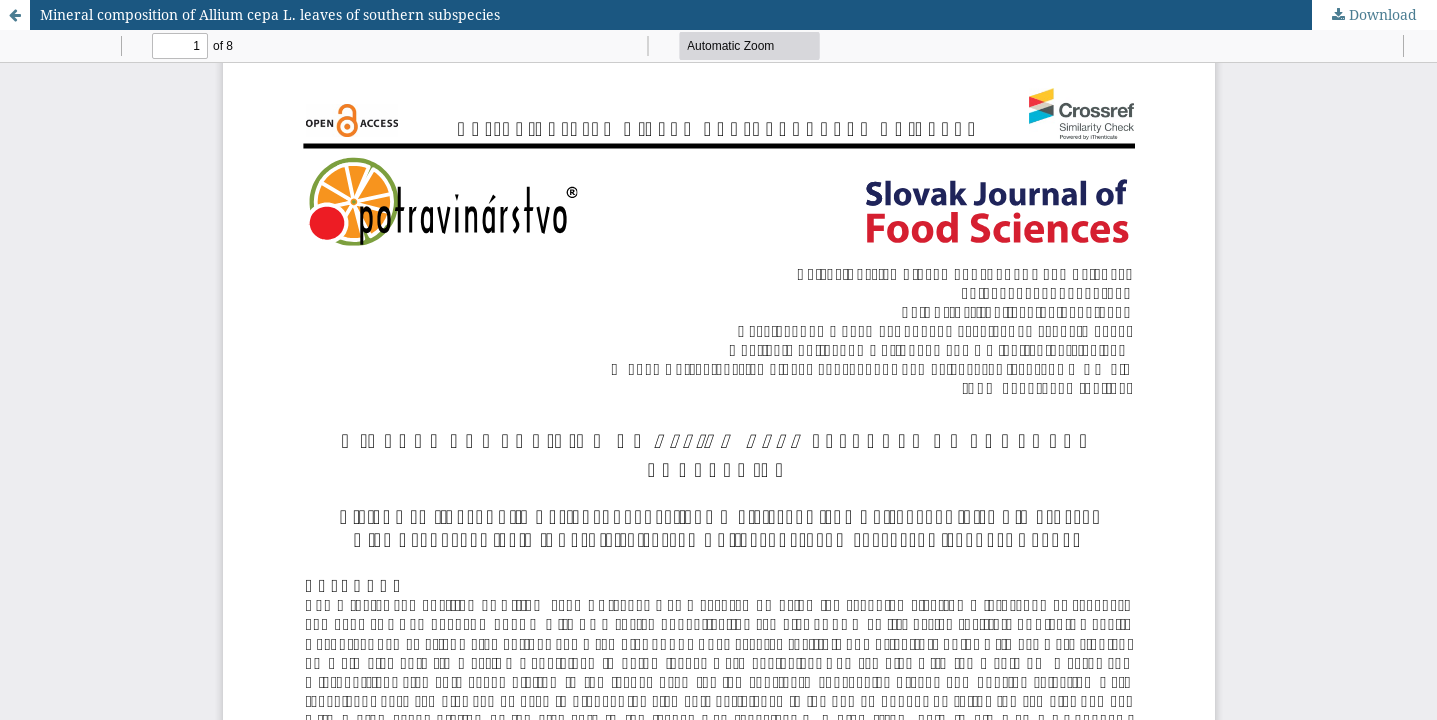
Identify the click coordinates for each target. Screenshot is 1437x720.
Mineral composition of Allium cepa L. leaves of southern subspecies (270, 14)
